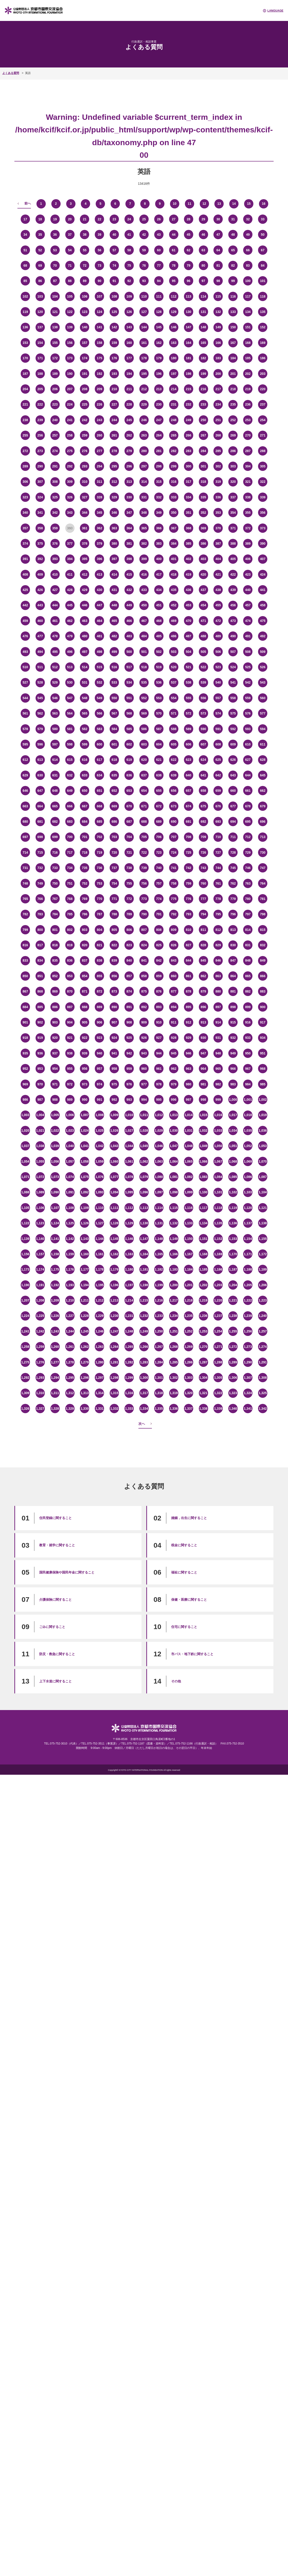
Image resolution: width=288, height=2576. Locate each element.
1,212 (99, 1300)
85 (25, 281)
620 (144, 759)
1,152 (218, 1239)
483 (129, 636)
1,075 (85, 1177)
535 (144, 682)
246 (144, 420)
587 (158, 729)
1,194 (85, 1285)
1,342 (263, 1408)
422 (233, 574)
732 (40, 868)
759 (188, 883)
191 (84, 374)
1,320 (188, 1393)
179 (158, 358)
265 (173, 435)
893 (158, 1007)
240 (55, 420)
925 (129, 1038)
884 (25, 1007)
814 (248, 930)
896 (203, 1007)
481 (99, 636)
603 (144, 744)
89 (85, 281)
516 (114, 667)
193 (114, 374)
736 (99, 868)
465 (114, 621)
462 (69, 621)
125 (114, 312)
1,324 (248, 1393)
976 (129, 1084)
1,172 (263, 1254)
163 (173, 343)
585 (129, 729)
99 (233, 281)
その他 (176, 1681)
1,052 (248, 1146)
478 (55, 636)
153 (25, 343)
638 (158, 775)
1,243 (55, 1331)
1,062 (144, 1161)
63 (203, 250)
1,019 (263, 1115)
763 (248, 883)
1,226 (55, 1316)
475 (262, 621)
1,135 (218, 1223)
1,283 (144, 1362)
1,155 (263, 1239)
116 (233, 296)
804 (99, 930)
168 (248, 343)
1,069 (248, 1161)
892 (144, 1007)
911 (173, 1022)
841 (144, 960)
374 (25, 543)
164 (188, 343)
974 (99, 1084)
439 (233, 590)
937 (55, 1053)
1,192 (55, 1285)
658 (203, 790)
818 (55, 945)
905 (84, 1022)
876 (158, 991)
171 (40, 358)
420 (203, 574)
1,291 (263, 1362)
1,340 (233, 1408)
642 (218, 775)
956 (84, 1068)
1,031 (188, 1130)
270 (248, 435)
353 (218, 512)
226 (99, 404)
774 (158, 899)
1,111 (114, 1208)
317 (188, 481)
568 (129, 713)
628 (262, 759)
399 (144, 559)
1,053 (263, 1146)
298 (158, 466)
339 (262, 497)
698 (40, 837)
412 (84, 574)
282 (173, 451)
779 (233, 899)
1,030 (174, 1130)
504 (188, 652)
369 (203, 528)
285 (218, 451)
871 (84, 991)
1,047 (174, 1146)
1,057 (70, 1161)
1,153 (233, 1239)
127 (144, 312)
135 (262, 312)
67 (263, 250)
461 (55, 621)
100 (248, 281)
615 (69, 759)
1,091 (70, 1192)
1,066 (203, 1161)
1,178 (99, 1269)
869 (55, 991)
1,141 (55, 1239)
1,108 (70, 1208)
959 (129, 1068)
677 (233, 806)
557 (218, 698)
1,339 (218, 1408)
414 (114, 574)
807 (144, 930)
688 (144, 821)
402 (188, 559)
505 (203, 652)
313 (129, 481)
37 (70, 234)
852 (55, 976)
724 (173, 852)
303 (233, 466)
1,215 (144, 1300)
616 (84, 759)
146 (173, 327)
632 (69, 775)
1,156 (25, 1254)
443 (40, 605)
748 (25, 883)
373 (262, 528)
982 (218, 1084)
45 (188, 234)
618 (114, 759)
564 (69, 713)
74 (114, 265)
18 (40, 219)
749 (40, 883)
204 (25, 389)
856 (114, 976)
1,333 (129, 1408)
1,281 (114, 1362)
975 (114, 1084)
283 (188, 451)
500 (129, 652)
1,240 (263, 1316)
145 (158, 327)
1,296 (85, 1377)
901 (25, 1022)
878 (188, 991)
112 (173, 296)
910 (158, 1022)
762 (233, 883)
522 (203, 667)
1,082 (188, 1177)
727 (218, 852)
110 (144, 296)
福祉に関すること (184, 1572)
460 (40, 621)
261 (114, 435)
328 (99, 497)
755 (129, 883)
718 (84, 852)
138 (55, 327)
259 (84, 435)
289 (25, 466)
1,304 (203, 1377)
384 (173, 543)
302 (218, 466)
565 (84, 713)
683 (69, 821)
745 (233, 868)
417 (158, 574)
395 (84, 559)
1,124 (55, 1223)
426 (40, 590)
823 (129, 945)
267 (203, 435)
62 (188, 250)
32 (248, 219)
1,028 (144, 1130)
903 (55, 1022)
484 (144, 636)
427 (55, 590)
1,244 (70, 1331)
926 (144, 1038)
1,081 (174, 1177)
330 (129, 497)
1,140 (40, 1239)
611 (262, 744)
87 (55, 281)
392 (40, 559)
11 (189, 203)
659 (218, 790)
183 (218, 358)
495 (55, 652)
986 (25, 1099)
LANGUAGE (275, 10)
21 (85, 219)
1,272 (233, 1346)
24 (129, 219)
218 (233, 389)
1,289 (233, 1362)
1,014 (188, 1115)
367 (173, 528)
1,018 (248, 1115)
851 (40, 976)
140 (84, 327)
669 (114, 806)
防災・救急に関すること (57, 1654)
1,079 (144, 1177)
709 (203, 837)
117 (248, 296)
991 (99, 1099)
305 (262, 466)
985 (262, 1084)
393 (55, 559)
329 (114, 497)
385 (188, 543)
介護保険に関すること (55, 1599)
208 (84, 389)
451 (158, 605)
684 (84, 821)
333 (173, 497)
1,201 (188, 1285)
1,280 (99, 1362)
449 (129, 605)
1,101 (218, 1192)
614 (55, 759)
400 (158, 559)
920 (55, 1038)
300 (188, 466)
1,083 (203, 1177)
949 (233, 1053)
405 (233, 559)
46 (203, 234)
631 (55, 775)
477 (40, 636)
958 (114, 1068)
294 (99, 466)
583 (99, 729)
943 (144, 1053)
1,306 (233, 1377)
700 (69, 837)
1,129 (129, 1223)
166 (218, 343)
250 (203, 420)
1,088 (25, 1192)
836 (69, 960)
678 (248, 806)
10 (175, 203)
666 (69, 806)
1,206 (263, 1285)
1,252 (188, 1331)
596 (40, 744)
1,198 (144, 1285)
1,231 (129, 1316)
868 (40, 991)
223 (55, 404)
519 (158, 667)
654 (144, 790)
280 (144, 451)
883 (262, 991)
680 (25, 821)
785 (69, 914)
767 (55, 899)
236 (248, 404)
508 (248, 652)
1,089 (40, 1192)
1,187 (233, 1269)
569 (144, 713)
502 (158, 652)
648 (55, 790)
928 (173, 1038)
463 (84, 621)
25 (144, 219)
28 (188, 219)
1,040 (70, 1146)
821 (99, 945)
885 (40, 1007)
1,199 (159, 1285)
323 (25, 497)
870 (69, 991)
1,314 (99, 1393)
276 (84, 451)
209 (99, 389)
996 (173, 1099)
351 (188, 512)
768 (69, 899)
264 (158, 435)
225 (84, 404)
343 (69, 512)
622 (173, 759)
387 (218, 543)
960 (144, 1068)
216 (203, 389)
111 (158, 296)
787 (99, 914)
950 (248, 1053)
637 (144, 775)
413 (99, 574)
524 (233, 667)
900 (262, 1007)
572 (188, 713)
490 (233, 636)
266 (188, 435)
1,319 (174, 1393)
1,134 (203, 1223)
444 (55, 605)
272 (25, 451)
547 (69, 698)
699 (55, 837)
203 (262, 374)
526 (262, 667)
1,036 (263, 1130)
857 (129, 976)
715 (40, 852)
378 (84, 543)
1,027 (129, 1130)
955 (69, 1068)
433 (144, 590)
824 (144, 945)
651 (99, 790)
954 (55, 1068)
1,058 (85, 1161)
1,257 (263, 1331)
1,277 (55, 1362)
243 (99, 420)
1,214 (129, 1300)
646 (25, 790)
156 (69, 343)
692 (203, 821)
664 (40, 806)
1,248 (129, 1331)
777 (203, 899)
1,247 (114, 1331)
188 (40, 374)
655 (158, 790)
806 (129, 930)
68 (25, 265)
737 (114, 868)
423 (248, 574)
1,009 (114, 1115)
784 (55, 914)
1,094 (114, 1192)
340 (25, 512)
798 (262, 914)
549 (99, 698)
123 (84, 312)
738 (129, 868)
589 (188, 729)
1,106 (40, 1208)
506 (218, 652)
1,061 (129, 1161)
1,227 (70, 1316)
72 (85, 265)
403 (203, 559)
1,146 (129, 1239)
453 (188, 605)
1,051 (233, 1146)
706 (158, 837)
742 (188, 868)
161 (144, 343)
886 (55, 1007)
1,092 (85, 1192)
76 (144, 265)
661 (248, 790)
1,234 (174, 1316)
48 (233, 234)
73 (99, 265)
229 (144, 404)
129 (173, 312)
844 (188, 960)
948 (218, 1053)
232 (188, 404)
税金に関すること (184, 1545)
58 (129, 250)
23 (114, 219)
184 (233, 358)
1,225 (40, 1316)
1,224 (25, 1316)
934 (262, 1038)
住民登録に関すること (55, 1518)
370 (218, 528)
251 (218, 420)
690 (173, 821)
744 (218, 868)
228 (129, 404)
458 (262, 605)
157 (84, 343)
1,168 (203, 1254)
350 (173, 512)
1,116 (188, 1208)
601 (114, 744)
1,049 (203, 1146)
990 (84, 1099)
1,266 (144, 1346)
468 (158, 621)
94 (159, 281)
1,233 (159, 1316)
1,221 (233, 1300)
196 (158, 374)
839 (114, 960)
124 (99, 312)
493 (25, 652)
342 (55, 512)
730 (262, 852)
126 (129, 312)
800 (40, 930)
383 (158, 543)
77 (159, 265)
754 (114, 883)
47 (218, 234)
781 (262, 899)
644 (248, 775)
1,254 (218, 1331)
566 (99, 713)
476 (25, 636)
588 (173, 729)
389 (248, 543)
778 (218, 899)
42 (144, 234)
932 (233, 1038)
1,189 (263, 1269)
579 (40, 729)
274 (55, 451)
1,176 (70, 1269)
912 (188, 1022)
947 (203, 1053)
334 (188, 497)
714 (25, 852)
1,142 (70, 1239)
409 (40, 574)
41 (129, 234)
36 (55, 234)
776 (188, 899)
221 (25, 404)
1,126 (85, 1223)
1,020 (25, 1130)
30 (218, 219)
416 (144, 574)
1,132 (174, 1223)
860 (173, 976)
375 (40, 543)
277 (99, 451)
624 (203, 759)
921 (69, 1038)
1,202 (203, 1285)
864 (233, 976)
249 (188, 420)
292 (69, 466)
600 (99, 744)
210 (114, 389)
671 (144, 806)
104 (55, 296)
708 (188, 837)
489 (218, 636)
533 (114, 682)
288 (262, 451)
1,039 (55, 1146)
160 (129, 343)
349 (158, 512)
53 (55, 250)
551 (129, 698)
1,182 (159, 1269)
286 (233, 451)
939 (84, 1053)
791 (158, 914)
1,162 (114, 1254)
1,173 (25, 1269)
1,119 (233, 1208)
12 (204, 203)
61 (174, 250)
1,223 (263, 1300)
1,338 (203, 1408)
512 (55, 667)
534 (129, 682)
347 (129, 512)
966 (233, 1068)
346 (114, 512)
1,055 (40, 1161)
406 (248, 559)
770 (99, 899)
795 (218, 914)
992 (114, 1099)
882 (248, 991)
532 (99, 682)
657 (188, 790)
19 (55, 219)
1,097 (159, 1192)
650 (84, 790)
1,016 (218, 1115)
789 (129, 914)
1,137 (248, 1223)
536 (158, 682)
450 (144, 605)
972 (69, 1084)
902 (40, 1022)
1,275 (25, 1362)
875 (144, 991)
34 (25, 234)
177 (129, 358)
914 (218, 1022)
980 (188, 1084)
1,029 (159, 1130)
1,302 (174, 1377)
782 (25, 914)
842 (158, 960)
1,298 (114, 1377)
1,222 (248, 1300)
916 (248, 1022)
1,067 (218, 1161)
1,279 (85, 1362)
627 (248, 759)
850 (25, 976)
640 (188, 775)
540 (218, 682)
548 (84, 698)
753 (99, 883)
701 (84, 837)
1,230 (114, 1316)
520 (173, 667)
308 (55, 481)
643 (233, 775)
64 (218, 250)
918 (25, 1038)
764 (262, 883)
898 (233, 1007)
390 (262, 543)
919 (40, 1038)
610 (248, 744)
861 (188, 976)
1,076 (99, 1177)
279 (129, 451)
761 (218, 883)
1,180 (129, 1269)
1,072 (40, 1177)
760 (203, 883)
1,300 (144, 1377)
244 (114, 420)
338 (248, 497)
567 (114, 713)
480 (84, 636)
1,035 (248, 1130)
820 (84, 945)
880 (218, 991)
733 (55, 868)
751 (69, 883)
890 (114, 1007)
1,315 (114, 1393)
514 (84, 667)
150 (233, 327)
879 (203, 991)
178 (144, 358)
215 (188, 389)
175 (99, 358)
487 (188, 636)
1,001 (248, 1099)
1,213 (114, 1300)
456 (233, 605)
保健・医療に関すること (189, 1599)
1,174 (40, 1269)
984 (248, 1084)
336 (218, 497)
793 (188, 914)
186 (262, 358)
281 (158, 451)
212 (144, 389)
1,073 (55, 1177)
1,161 (99, 1254)
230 (158, 404)
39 (99, 234)
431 (114, 590)
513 (69, 667)
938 (69, 1053)
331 (144, 497)
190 (69, 374)
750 (55, 883)
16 (263, 203)
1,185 (203, 1269)
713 (262, 837)
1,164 (144, 1254)
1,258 (25, 1346)
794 (203, 914)
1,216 (159, 1300)
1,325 (263, 1393)
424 (262, 574)
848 (248, 960)
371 (233, 528)
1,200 (174, 1285)
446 (84, 605)
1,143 (85, 1239)
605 (173, 744)
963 (188, 1068)
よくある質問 (10, 73)
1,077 (114, 1177)
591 (218, 729)
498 (99, 652)
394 (69, 559)
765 (25, 899)
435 (173, 590)
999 (218, 1099)
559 (248, 698)
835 (55, 960)
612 (25, 759)
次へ (141, 1424)
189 (55, 374)
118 (262, 296)
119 (25, 312)
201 (233, 374)
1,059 (99, 1161)
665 (55, 806)
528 (40, 682)
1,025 (99, 1130)
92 (129, 281)
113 (188, 296)
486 (173, 636)
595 (25, 744)
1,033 (218, 1130)
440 (248, 590)
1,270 (203, 1346)
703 (114, 837)
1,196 (114, 1285)
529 (55, 682)
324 (40, 497)
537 (173, 682)
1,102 (233, 1192)
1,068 (233, 1161)
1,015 (203, 1115)
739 (144, 868)
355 (248, 512)
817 (40, 945)
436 (188, 590)
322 (262, 481)
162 (158, 343)
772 (129, 899)
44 (174, 234)
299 (173, 466)
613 (40, 759)
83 (248, 265)
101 (262, 281)
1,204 (233, 1285)
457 (248, 605)
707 (173, 837)
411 (69, 574)
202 (248, 374)
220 (262, 389)
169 (262, 343)
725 (188, 852)
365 (144, 528)
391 (25, 559)
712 (248, 837)
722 (144, 852)
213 (158, 389)
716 (55, 852)
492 (262, 636)
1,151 (203, 1239)
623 (188, 759)
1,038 (40, 1146)
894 (173, 1007)
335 (203, 497)
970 (40, 1084)
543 (262, 682)
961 (158, 1068)
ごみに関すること (52, 1627)
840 (129, 960)
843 (173, 960)
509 (262, 652)
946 (188, 1053)
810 (188, 930)
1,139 (25, 1239)
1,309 (25, 1393)
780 (248, 899)
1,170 (233, 1254)
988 (55, 1099)
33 (263, 219)
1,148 (159, 1239)
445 (69, 605)
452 (173, 605)
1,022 (55, 1130)
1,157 (40, 1254)
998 (203, 1099)
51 (25, 250)
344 (84, 512)
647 (40, 790)
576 (248, 713)
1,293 (40, 1377)
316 (173, 481)
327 (84, 497)
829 (218, 945)
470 (188, 621)
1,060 (114, 1161)
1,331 (99, 1408)
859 (158, 976)
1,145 (114, 1239)
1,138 (263, 1223)
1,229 (99, 1316)
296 (129, 466)
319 (218, 481)
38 (85, 234)
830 (233, 945)
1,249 (144, 1331)
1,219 (203, 1300)
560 (262, 698)
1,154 (248, 1239)
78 (174, 265)
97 (203, 281)
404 (218, 559)
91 (114, 281)
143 (129, 327)
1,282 (129, 1362)
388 (233, 543)
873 (114, 991)
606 (188, 744)
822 (114, 945)
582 (84, 729)
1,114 (159, 1208)
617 (99, 759)
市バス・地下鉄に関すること (192, 1654)
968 (262, 1068)
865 (248, 976)
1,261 (70, 1346)
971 (55, 1084)
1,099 (188, 1192)
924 (114, 1038)
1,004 (40, 1115)
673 (173, 806)
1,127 (99, 1223)
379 (99, 543)
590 (203, 729)
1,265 (129, 1346)
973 (84, 1084)
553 (158, 698)
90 (99, 281)
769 (84, 899)
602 (129, 744)
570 (158, 713)
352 (203, 512)
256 (40, 435)
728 (233, 852)
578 (25, 729)
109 (129, 296)
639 (173, 775)
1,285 (174, 1362)
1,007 (85, 1115)
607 (203, 744)
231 (173, 404)
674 (188, 806)
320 (233, 481)
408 (25, 574)
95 (174, 281)
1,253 (203, 1331)
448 (114, 605)
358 (40, 528)
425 (25, 590)
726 (203, 852)
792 (173, 914)
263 (144, 435)
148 (203, 327)
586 (144, 729)
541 (233, 682)
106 (84, 296)
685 (99, 821)
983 (233, 1084)
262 (129, 435)
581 (69, 729)
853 (69, 976)
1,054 (25, 1161)
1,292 (25, 1377)
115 (218, 296)
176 (114, 358)
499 (114, 652)
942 (129, 1053)
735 (84, 868)
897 (218, 1007)
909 (144, 1022)
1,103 (248, 1192)
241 (69, 420)
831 (248, 945)
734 (69, 868)
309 (69, 481)
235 (233, 404)
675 (203, 806)
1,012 (159, 1115)
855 (99, 976)
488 (203, 636)
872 (99, 991)
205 (40, 389)
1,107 (55, 1208)
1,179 (114, 1269)
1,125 (70, 1223)
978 (158, 1084)
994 (144, 1099)
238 (25, 420)
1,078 (129, 1177)
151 (248, 327)
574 (218, 713)
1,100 (203, 1192)
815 (262, 930)
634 (99, 775)
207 (69, 389)
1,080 (159, 1177)
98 (218, 281)
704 (129, 837)
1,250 (159, 1331)
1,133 (188, 1223)
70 (55, 265)
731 (25, 868)
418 (173, 574)
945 (173, 1053)
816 (25, 945)
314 (144, 481)
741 (173, 868)
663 (25, 806)
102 (25, 296)
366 (158, 528)
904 (69, 1022)
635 (114, 775)
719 (99, 852)
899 (248, 1007)
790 (144, 914)
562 (40, 713)
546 (55, 698)
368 (188, 528)
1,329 (70, 1408)
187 (25, 374)
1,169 (218, 1254)
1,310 (40, 1393)
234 (218, 404)
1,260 (55, 1346)
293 (84, 466)
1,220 (218, 1300)
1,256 (248, 1331)
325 (55, 497)
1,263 (99, 1346)
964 (203, 1068)
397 (114, 559)
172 (55, 358)
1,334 (144, 1408)
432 (129, 590)
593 (248, 729)
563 (55, 713)
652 (114, 790)
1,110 (99, 1208)
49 (248, 234)
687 (129, 821)
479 (69, 636)
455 (218, 605)
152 (262, 327)
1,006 (70, 1115)
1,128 (114, 1223)
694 (233, 821)
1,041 (85, 1146)
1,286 (188, 1362)
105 (69, 296)
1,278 (70, 1362)
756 (144, 883)
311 (99, 481)
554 (173, 698)
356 (262, 512)
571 (173, 713)
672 (158, 806)
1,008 (99, 1115)
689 (158, 821)
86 (40, 281)
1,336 (174, 1408)
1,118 (218, 1208)
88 (70, 281)
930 (203, 1038)
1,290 (248, 1362)
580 (55, 729)
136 (25, 327)
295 (114, 466)
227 (114, 404)
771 (114, 899)
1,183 (174, 1269)
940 (99, 1053)
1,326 (25, 1408)
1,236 (203, 1316)
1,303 (188, 1377)
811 (203, 930)
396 (99, 559)
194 (129, 374)
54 (70, 250)
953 (40, 1068)
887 (69, 1007)
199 (203, 374)
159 (114, 343)
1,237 (218, 1316)
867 (25, 991)
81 (218, 265)
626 (233, 759)
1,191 (40, 1285)
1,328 (55, 1408)
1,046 (159, 1146)
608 (218, 744)
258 (69, 435)
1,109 (85, 1208)
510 (25, 667)
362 (99, 528)
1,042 (99, 1146)
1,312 (70, 1393)
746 (248, 868)
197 (173, 374)
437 (203, 590)
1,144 (99, 1239)
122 (69, 312)
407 (262, 559)
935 (25, 1053)
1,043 (114, 1146)
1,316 (129, 1393)
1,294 (55, 1377)
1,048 (188, 1146)
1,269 (188, 1346)
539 (203, 682)
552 (144, 698)
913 (203, 1022)
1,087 (263, 1177)
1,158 (55, 1254)
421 (218, 574)
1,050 (218, 1146)
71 (70, 265)
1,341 (248, 1408)
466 (129, 621)
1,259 (40, 1346)
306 (25, 481)
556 (203, 698)
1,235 (188, 1316)
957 (99, 1068)
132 (218, 312)
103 (40, 296)
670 (129, 806)
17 (25, 219)
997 (188, 1099)
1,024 (85, 1130)
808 (158, 930)
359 (55, 528)
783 (40, 914)
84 (263, 265)
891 (129, 1007)
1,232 (144, 1316)
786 (84, 914)
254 (262, 420)
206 (55, 389)
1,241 (25, 1331)
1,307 (248, 1377)
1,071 (25, 1177)
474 (248, 621)
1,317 (144, 1393)
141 (99, 327)
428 (69, 590)
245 (129, 420)
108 (114, 296)
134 (248, 312)
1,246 (99, 1331)
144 (144, 327)
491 (248, 636)
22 (99, 219)
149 (218, 327)
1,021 (40, 1130)
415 (129, 574)
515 (99, 667)
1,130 (144, 1223)
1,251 (174, 1331)
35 (40, 234)
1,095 (129, 1192)
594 (262, 729)
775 (173, 899)
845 (203, 960)
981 (203, 1084)
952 (25, 1068)
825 (158, 945)
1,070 (263, 1161)
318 (203, 481)
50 (263, 234)
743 (203, 868)
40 (114, 234)
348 (144, 512)
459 (25, 621)
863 (218, 976)
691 (188, 821)
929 (188, 1038)
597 (55, 744)
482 (114, 636)
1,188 (248, 1269)
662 (262, 790)
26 (159, 219)
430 (99, 590)
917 (262, 1022)
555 (188, 698)
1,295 (70, 1377)
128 (158, 312)
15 (249, 203)
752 (84, 883)
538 (188, 682)
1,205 (248, 1285)
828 (203, 945)
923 (99, 1038)
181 (188, 358)
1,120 (248, 1208)
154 (40, 343)
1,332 (114, 1408)
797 (248, 914)
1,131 (159, 1223)
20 (70, 219)
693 (218, 821)
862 (203, 976)
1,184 (188, 1269)
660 (233, 790)
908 (129, 1022)
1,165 (159, 1254)
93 (144, 281)
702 (99, 837)
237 (262, 404)
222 (40, 404)
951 (262, 1053)
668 (99, 806)
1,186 (218, 1269)
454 (203, 605)
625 (218, 759)
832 (262, 945)
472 (218, 621)
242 (84, 420)
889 (99, 1007)
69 (40, 265)
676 (218, 806)
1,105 (25, 1208)
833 (25, 960)
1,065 (188, 1161)
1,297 (99, 1377)
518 (144, 667)
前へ (27, 203)
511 (40, 667)
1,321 (203, 1393)
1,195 (99, 1285)
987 (40, 1099)
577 (262, 713)
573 (203, 713)
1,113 (144, 1208)
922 (84, 1038)
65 (233, 250)
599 (84, 744)
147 (188, 327)
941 (114, 1053)
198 (188, 374)
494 (40, 652)
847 (233, 960)
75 (129, 265)
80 (203, 265)
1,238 (233, 1316)
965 (218, 1068)
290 (40, 466)
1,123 (40, 1223)
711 (233, 837)
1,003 (25, 1115)
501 (144, 652)
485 (158, 636)
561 (25, 713)
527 (25, 682)
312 (114, 481)
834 (40, 960)
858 (144, 976)
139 (69, 327)
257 (55, 435)
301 (203, 466)
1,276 (40, 1362)
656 (173, 790)
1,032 (203, 1130)
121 (55, 312)
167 (233, 343)
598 (69, 744)
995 (158, 1099)
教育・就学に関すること (57, 1545)
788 (114, 914)
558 (233, 698)
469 (173, 621)
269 (233, 435)
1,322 (218, 1393)
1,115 (174, 1208)
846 (218, 960)
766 (40, 899)
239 (40, 420)
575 (233, 713)
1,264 (114, 1346)
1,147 (144, 1239)
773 (144, 899)
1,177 (85, 1269)
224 (69, 404)
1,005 (55, 1115)
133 (233, 312)
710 (218, 837)
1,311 (55, 1393)
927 (158, 1038)
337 (233, 497)
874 (129, 991)
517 (129, 667)
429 (84, 590)
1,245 (85, 1331)
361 (84, 528)
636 (129, 775)
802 (69, 930)
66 (248, 250)
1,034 (233, 1130)
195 (144, 374)
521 (188, 667)
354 (233, 512)
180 (173, 358)
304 (248, 466)
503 (173, 652)
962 (173, 1068)
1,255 (233, 1331)
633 (84, 775)
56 (99, 250)
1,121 (263, 1208)
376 (55, 543)
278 (114, 451)
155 (55, 343)
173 (69, 358)
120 (40, 312)
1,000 (233, 1099)
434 (158, 590)
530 (69, 682)
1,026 (114, 1130)
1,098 (174, 1192)
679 (262, 806)
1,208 (40, 1300)
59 (144, 250)
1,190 (25, 1285)
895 (188, 1007)
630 (40, 775)
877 (173, 991)
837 (84, 960)
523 (218, 667)
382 (144, 543)
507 (233, 652)
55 (85, 250)
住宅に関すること (184, 1627)
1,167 (188, 1254)
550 (114, 698)
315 (158, 481)
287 (248, 451)
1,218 (188, 1300)
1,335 (159, 1408)
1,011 (144, 1115)
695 (248, 821)
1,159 (70, 1254)
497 (84, 652)
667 (84, 806)
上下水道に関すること (55, 1681)
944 (158, 1053)
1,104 (263, 1192)
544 (25, 698)
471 (203, 621)
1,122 (25, 1223)
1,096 (144, 1192)
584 (114, 729)
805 (114, 930)
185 (248, 358)
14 (234, 203)
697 (25, 837)
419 (188, 574)
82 (233, 265)
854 (84, 976)
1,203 (218, 1285)
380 (114, 543)
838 (99, 960)
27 (174, 219)
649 (69, 790)
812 (218, 930)
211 (129, 389)
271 (262, 435)
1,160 (85, 1254)
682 (55, 821)
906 (99, 1022)
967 (248, 1068)
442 (25, 605)
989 (69, 1099)
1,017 (233, 1115)
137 (40, 327)
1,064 (174, 1161)
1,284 (159, 1362)
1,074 (70, 1177)
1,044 (129, 1146)
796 (233, 914)
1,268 (174, 1346)
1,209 (55, 1300)
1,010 (129, 1115)
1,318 (159, 1393)
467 (144, 621)
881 (233, 991)
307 (40, 481)
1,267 (159, 1346)
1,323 (233, 1393)
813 (233, 930)
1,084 (218, 1177)
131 (203, 312)
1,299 (129, 1377)
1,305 (218, 1377)
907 (114, 1022)
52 (40, 250)
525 (248, 667)
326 (69, 497)
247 (158, 420)
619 (129, 759)
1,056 (55, 1161)
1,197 (129, 1285)
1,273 (248, 1346)
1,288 (218, 1362)
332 (158, 497)
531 (84, 682)
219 (248, 389)
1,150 (188, 1239)
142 (114, 327)
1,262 (85, 1346)
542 (248, 682)
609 (233, 744)
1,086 (248, 1177)
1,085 (233, 1177)
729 (248, 852)
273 (40, 451)
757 (158, 883)
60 (159, 250)
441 (262, 590)
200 (218, 374)
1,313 (85, 1393)
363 (114, 528)
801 (55, 930)
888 (84, 1007)
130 (188, 312)
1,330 (85, 1408)
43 (159, 234)
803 (84, 930)
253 (248, 420)
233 (203, 404)
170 (25, 358)
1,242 (40, 1331)
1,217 (174, 1300)
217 (218, 389)
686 (114, 821)
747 (262, 868)
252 (233, 420)
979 (173, 1084)
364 (129, 528)
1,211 (85, 1300)
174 (84, 358)
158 (99, 343)
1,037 (25, 1146)
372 (248, 528)
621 (158, 759)
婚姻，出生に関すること (189, 1518)
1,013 (174, 1115)
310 (84, 481)
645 (262, 775)
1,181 (144, 1269)
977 (144, 1084)
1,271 (218, 1346)
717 (69, 852)
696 (262, 821)
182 (203, 358)
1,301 (159, 1377)
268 (218, 435)
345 (99, 512)
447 (99, 605)
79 (188, 265)
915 (233, 1022)
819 (69, 945)
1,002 (263, 1099)
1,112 (129, 1208)
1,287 (203, 1362)
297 (144, 466)
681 (40, 821)
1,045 (144, 1146)
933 (248, 1038)
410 (55, 574)
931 (218, 1038)
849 (262, 960)
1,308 (263, 1377)
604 (158, 744)
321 (248, 481)
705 (144, 837)
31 (233, 219)
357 (25, 528)
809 (173, 930)
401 (173, 559)
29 (203, 219)
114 (203, 296)
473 (233, 621)
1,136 (233, 1223)
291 (55, 466)
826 (173, 945)
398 (129, 559)
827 (188, 945)
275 (69, 451)
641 (203, 775)
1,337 (188, 1408)
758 (173, 883)
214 (173, 389)
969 (25, 1084)
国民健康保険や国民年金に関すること (67, 1572)
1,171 (248, 1254)
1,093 (99, 1192)
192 (99, 374)
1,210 (70, 1300)
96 (188, 281)
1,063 (159, 1161)
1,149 (174, 1239)
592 (233, 729)
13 (219, 203)
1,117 (203, 1208)
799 (25, 930)
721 (129, 852)
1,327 (40, 1408)
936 (40, 1053)
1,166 (174, 1254)
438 (218, 590)
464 (99, 621)
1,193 (70, 1285)
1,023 (70, 1130)
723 (158, 852)
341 (40, 512)
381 (129, 543)
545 (40, 698)
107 (99, 296)
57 (114, 250)
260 (99, 435)
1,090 (55, 1192)
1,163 (129, 1254)
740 (158, 868)
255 (25, 435)
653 (129, 790)
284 (203, 451)
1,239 (248, 1316)
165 (203, 343)
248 (173, 420)
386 (203, 543)
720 (114, 852)
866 (262, 976)
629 (25, 775)
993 (129, 1099)
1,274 (263, 1346)
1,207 (25, 1300)
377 (69, 543)
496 (69, 652)
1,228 (85, 1316)
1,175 (55, 1269)
